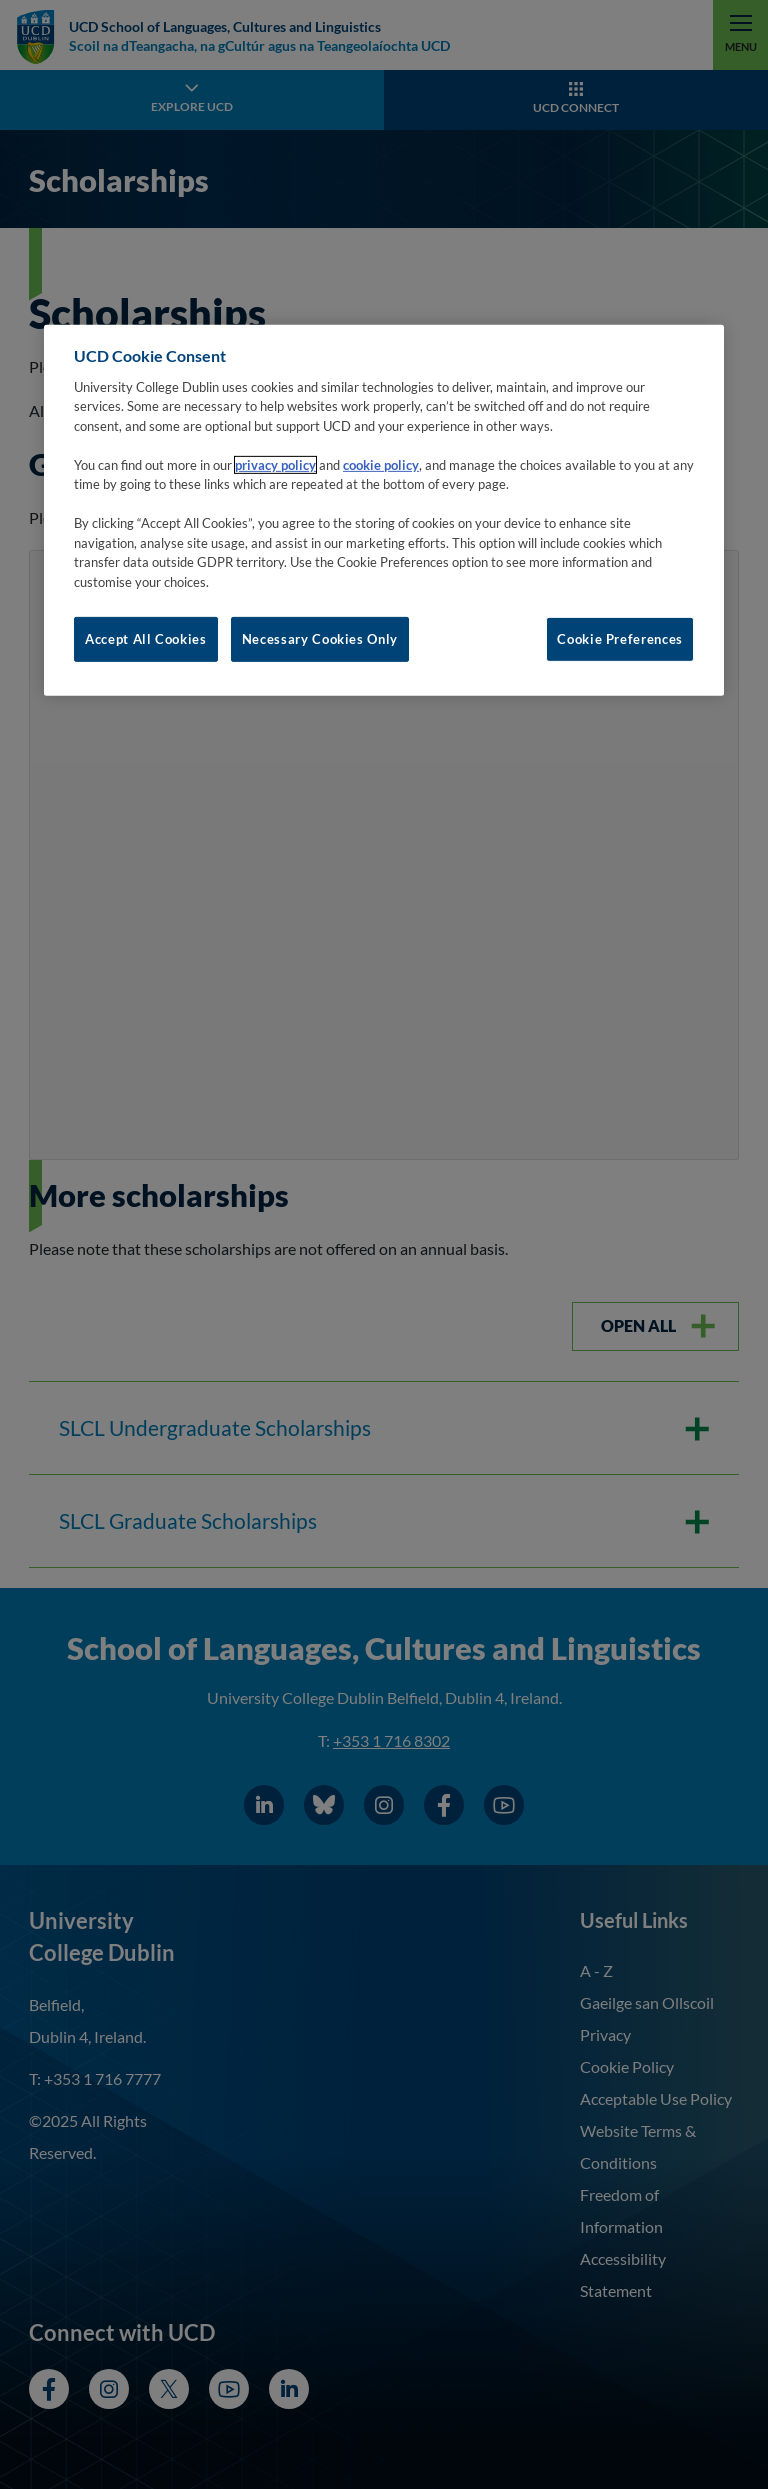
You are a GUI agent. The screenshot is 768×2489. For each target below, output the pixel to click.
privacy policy (275, 465)
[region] (384, 510)
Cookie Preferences (620, 639)
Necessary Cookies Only (320, 639)
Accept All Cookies (146, 639)
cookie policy (381, 465)
